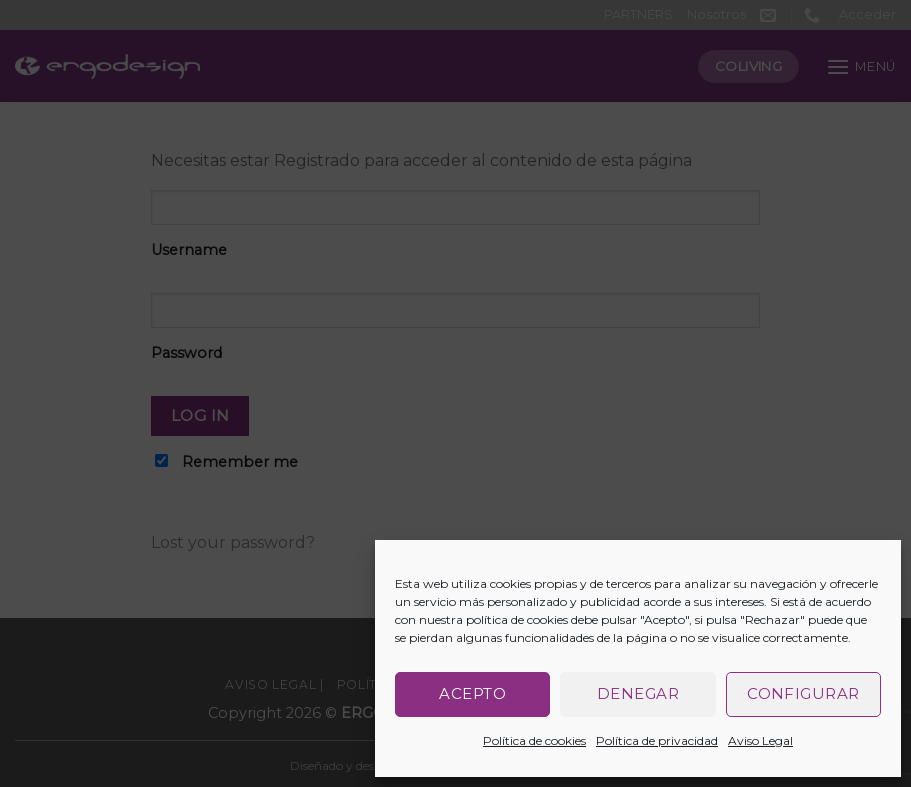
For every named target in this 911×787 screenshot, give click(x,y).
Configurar (803, 693)
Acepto (472, 693)
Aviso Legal (760, 740)
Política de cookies (534, 740)
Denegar (638, 693)
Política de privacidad (657, 740)
